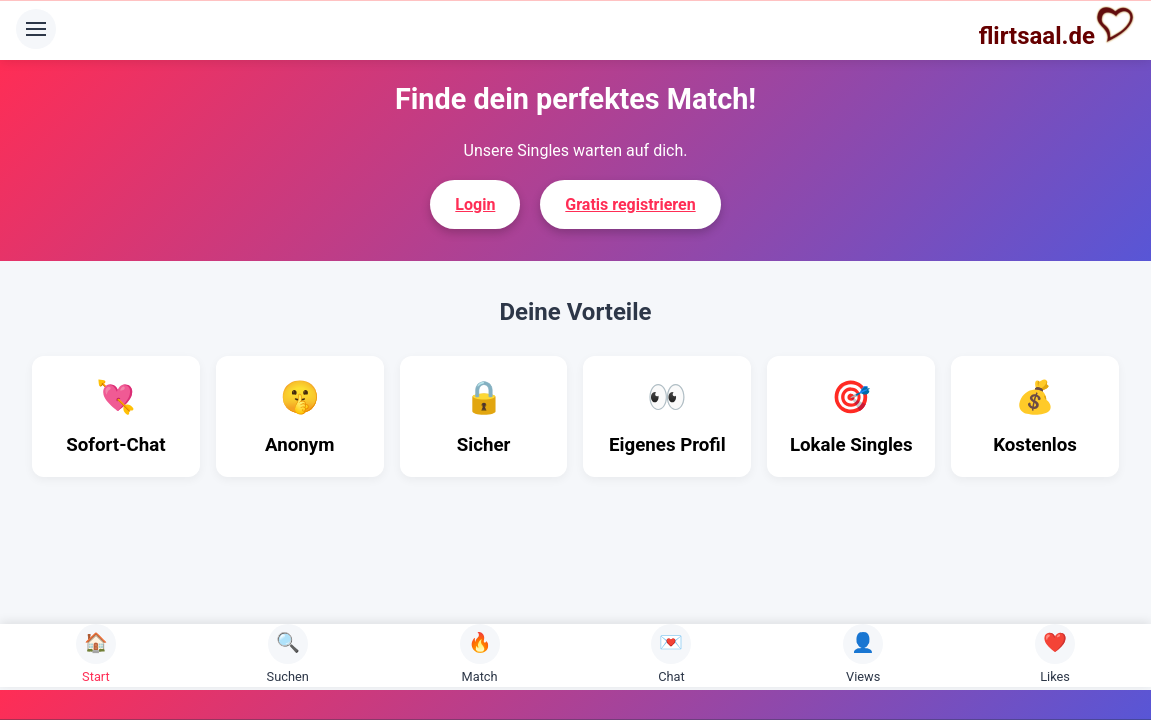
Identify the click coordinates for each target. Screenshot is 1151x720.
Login (475, 204)
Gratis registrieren (630, 204)
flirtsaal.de (1057, 27)
